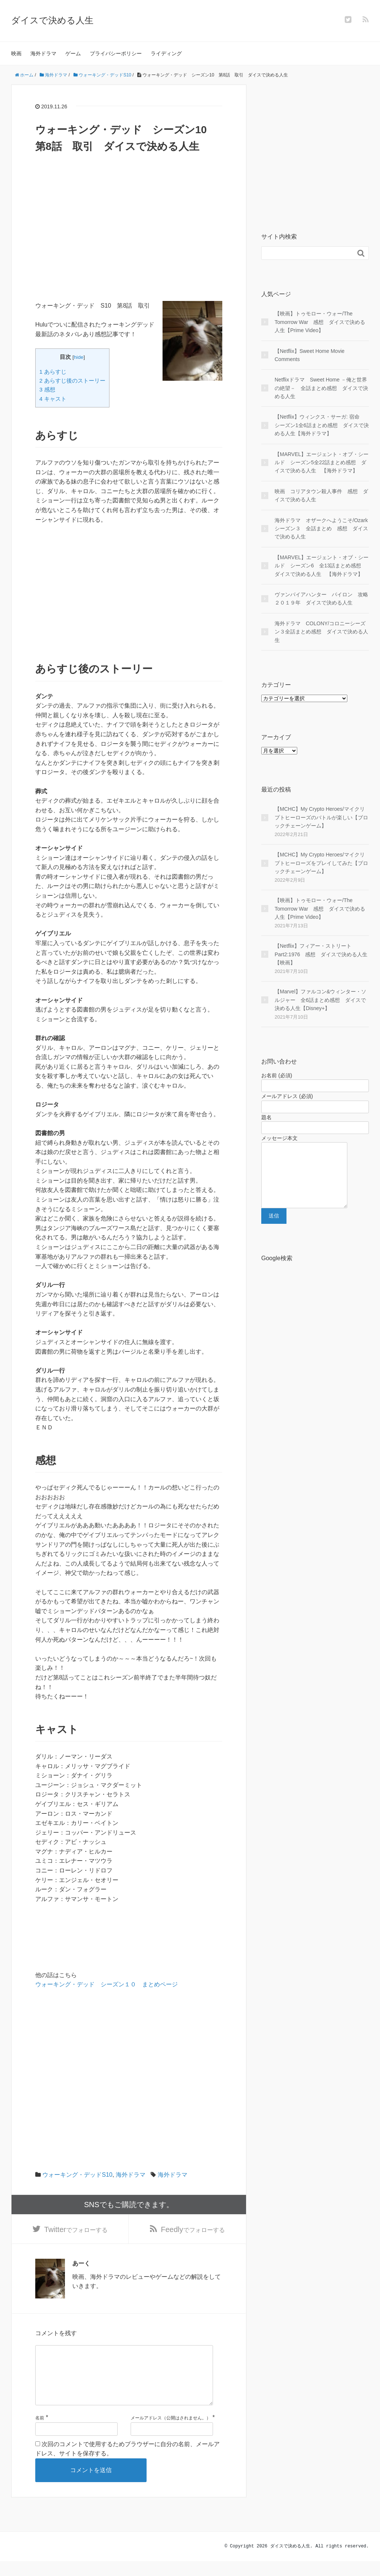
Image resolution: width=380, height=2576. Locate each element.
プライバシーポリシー (116, 53)
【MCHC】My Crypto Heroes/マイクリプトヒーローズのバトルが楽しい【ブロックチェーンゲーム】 (321, 817)
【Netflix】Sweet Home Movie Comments (309, 355)
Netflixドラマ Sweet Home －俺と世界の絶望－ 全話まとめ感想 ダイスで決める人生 (321, 388)
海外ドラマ (43, 53)
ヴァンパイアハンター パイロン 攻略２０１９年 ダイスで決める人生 (321, 598)
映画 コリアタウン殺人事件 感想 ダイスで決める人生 (321, 495)
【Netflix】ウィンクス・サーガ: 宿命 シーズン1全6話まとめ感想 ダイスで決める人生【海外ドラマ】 (322, 425)
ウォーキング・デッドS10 (77, 2175)
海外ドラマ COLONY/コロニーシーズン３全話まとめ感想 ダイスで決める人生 (321, 631)
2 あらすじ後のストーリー (72, 380)
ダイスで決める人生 (52, 20)
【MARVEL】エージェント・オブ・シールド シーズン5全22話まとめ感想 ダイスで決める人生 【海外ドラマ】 (321, 462)
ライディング (166, 53)
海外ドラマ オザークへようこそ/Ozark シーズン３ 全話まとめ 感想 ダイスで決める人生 (322, 528)
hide (78, 357)
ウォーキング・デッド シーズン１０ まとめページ (106, 1984)
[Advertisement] (128, 249)
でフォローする (76, 2231)
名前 (39, 2432)
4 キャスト (52, 399)
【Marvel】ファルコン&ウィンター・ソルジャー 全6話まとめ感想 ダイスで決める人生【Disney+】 (320, 1000)
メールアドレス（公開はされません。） (171, 2432)
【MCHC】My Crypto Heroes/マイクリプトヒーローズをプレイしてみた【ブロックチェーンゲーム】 (321, 863)
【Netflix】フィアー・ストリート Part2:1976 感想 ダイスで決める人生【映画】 (321, 954)
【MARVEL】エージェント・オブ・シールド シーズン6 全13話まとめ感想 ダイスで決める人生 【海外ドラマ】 (321, 565)
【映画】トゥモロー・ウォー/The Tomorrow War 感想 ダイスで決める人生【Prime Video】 (320, 322)
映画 (16, 53)
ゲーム (73, 53)
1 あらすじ (52, 371)
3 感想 (47, 389)
